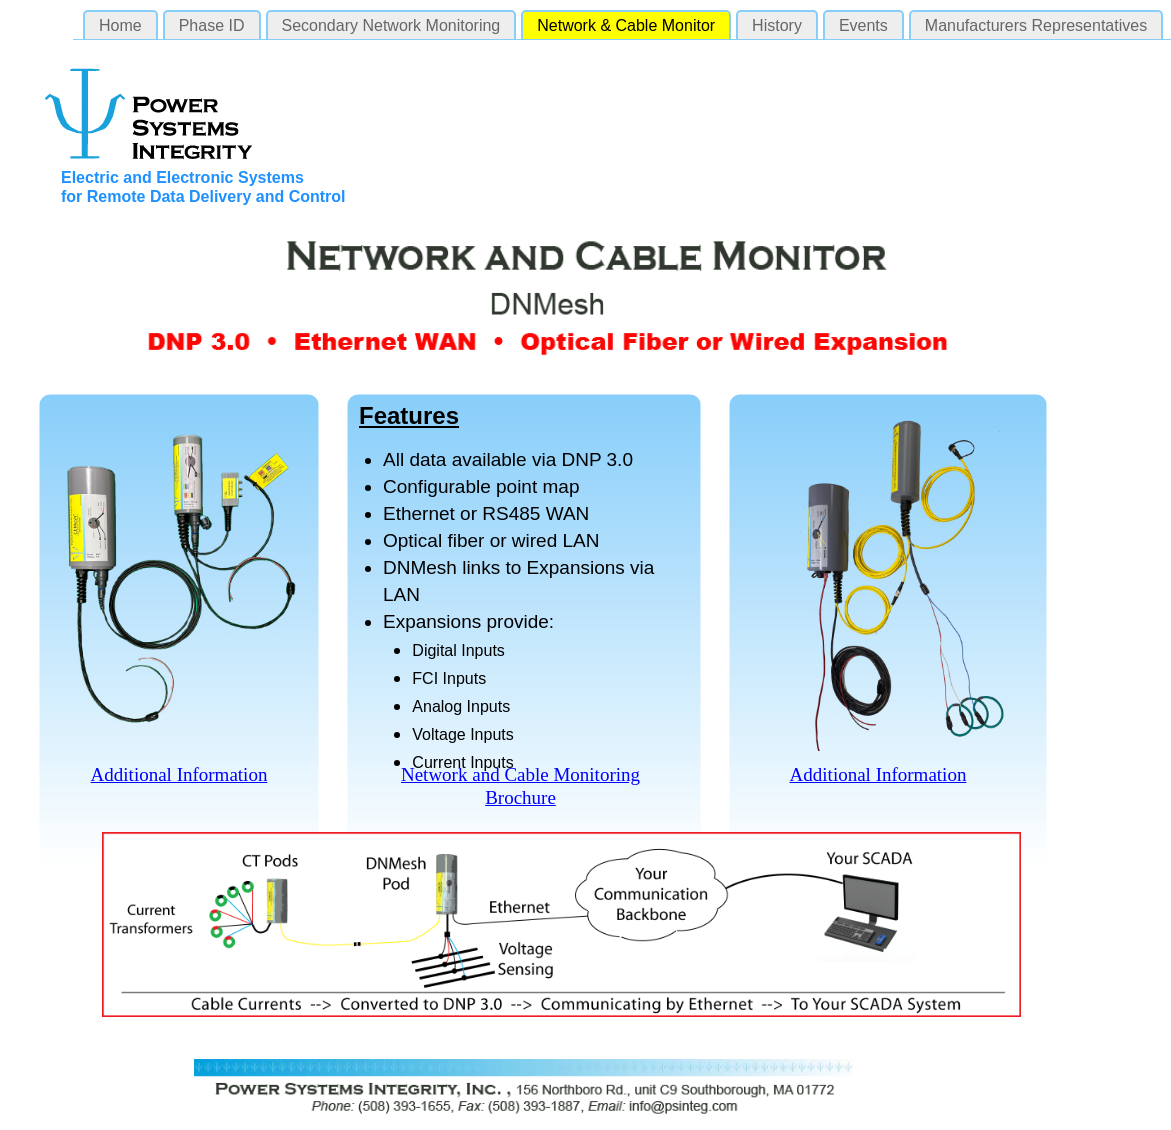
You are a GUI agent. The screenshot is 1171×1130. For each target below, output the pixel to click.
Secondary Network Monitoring (391, 25)
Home (120, 25)
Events (863, 25)
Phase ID (212, 25)
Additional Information (179, 774)
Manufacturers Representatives (1036, 25)
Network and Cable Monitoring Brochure (520, 786)
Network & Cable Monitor (626, 25)
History (777, 25)
